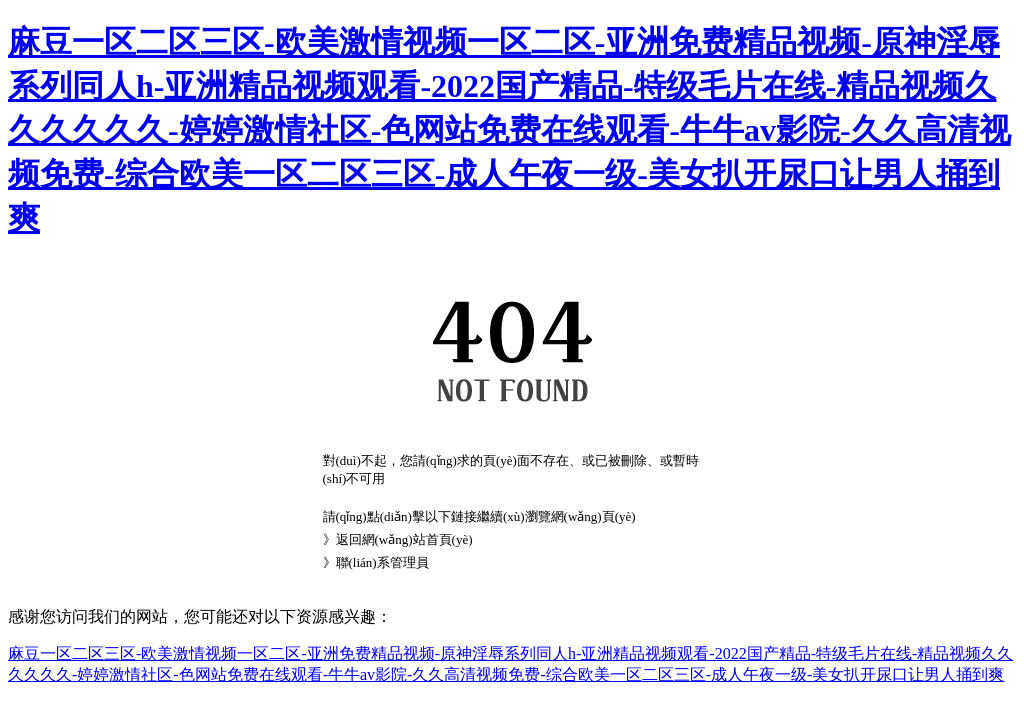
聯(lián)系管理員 (382, 562)
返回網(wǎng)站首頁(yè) (404, 539)
